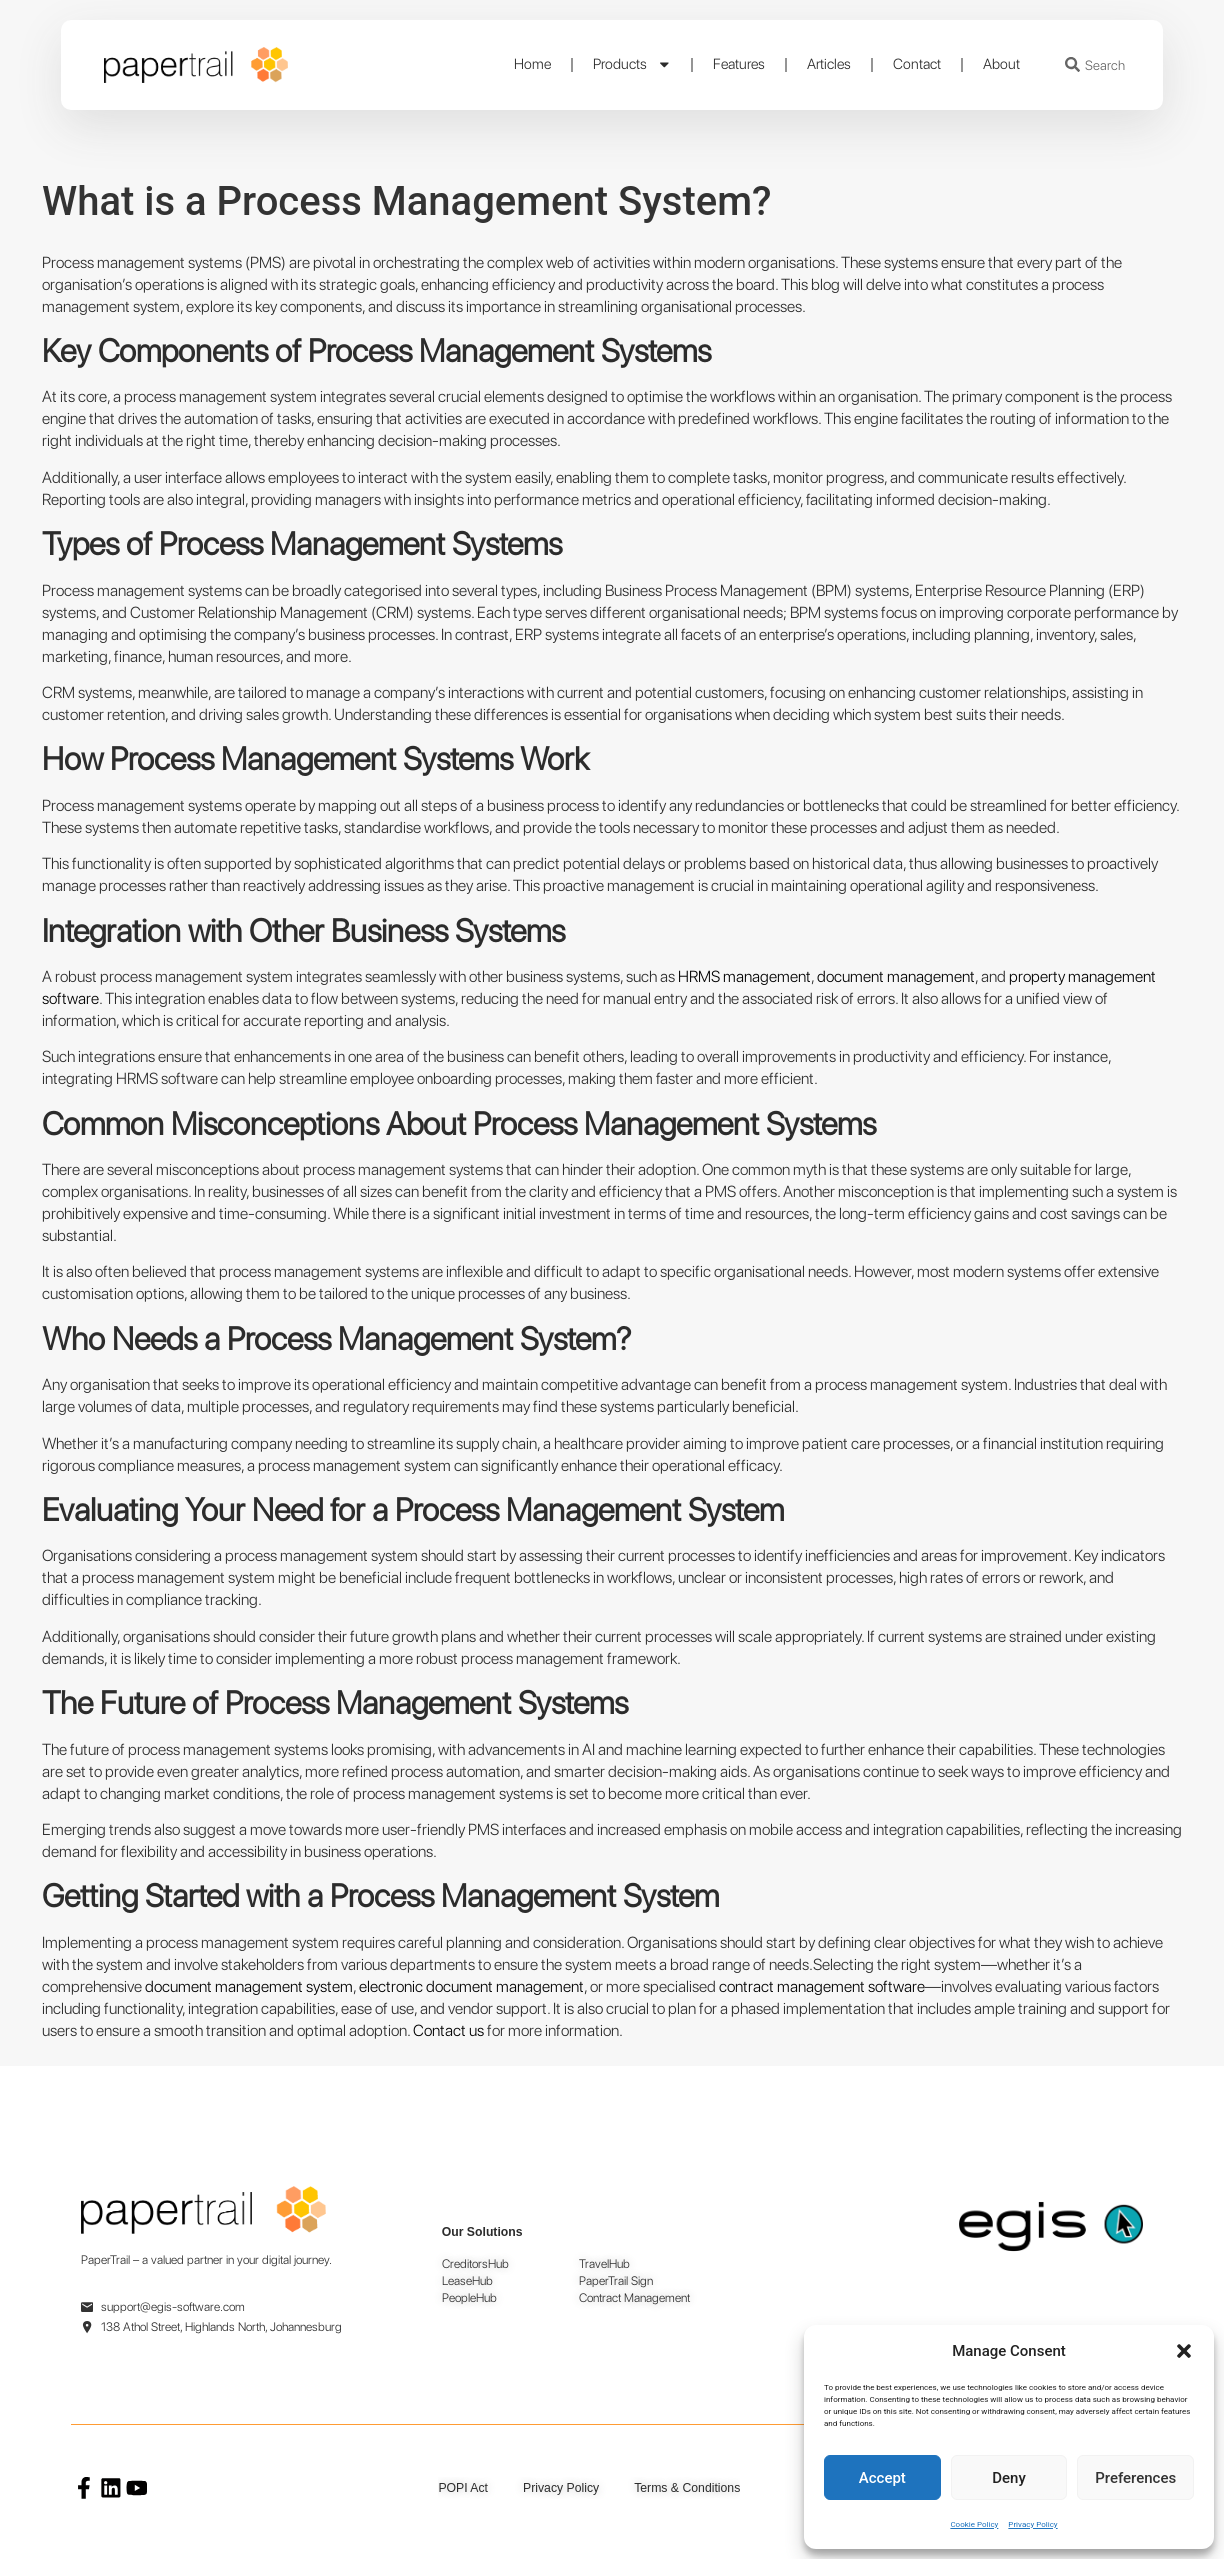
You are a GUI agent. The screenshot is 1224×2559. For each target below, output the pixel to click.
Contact (917, 64)
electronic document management (470, 1986)
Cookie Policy (974, 2524)
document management (894, 976)
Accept (882, 2478)
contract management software (820, 1986)
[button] (1184, 2351)
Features (739, 64)
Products (632, 64)
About (1001, 64)
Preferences (1135, 2478)
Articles (829, 64)
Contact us (448, 2030)
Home (532, 64)
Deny (1009, 2478)
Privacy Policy (1032, 2524)
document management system (247, 1986)
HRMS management (743, 976)
